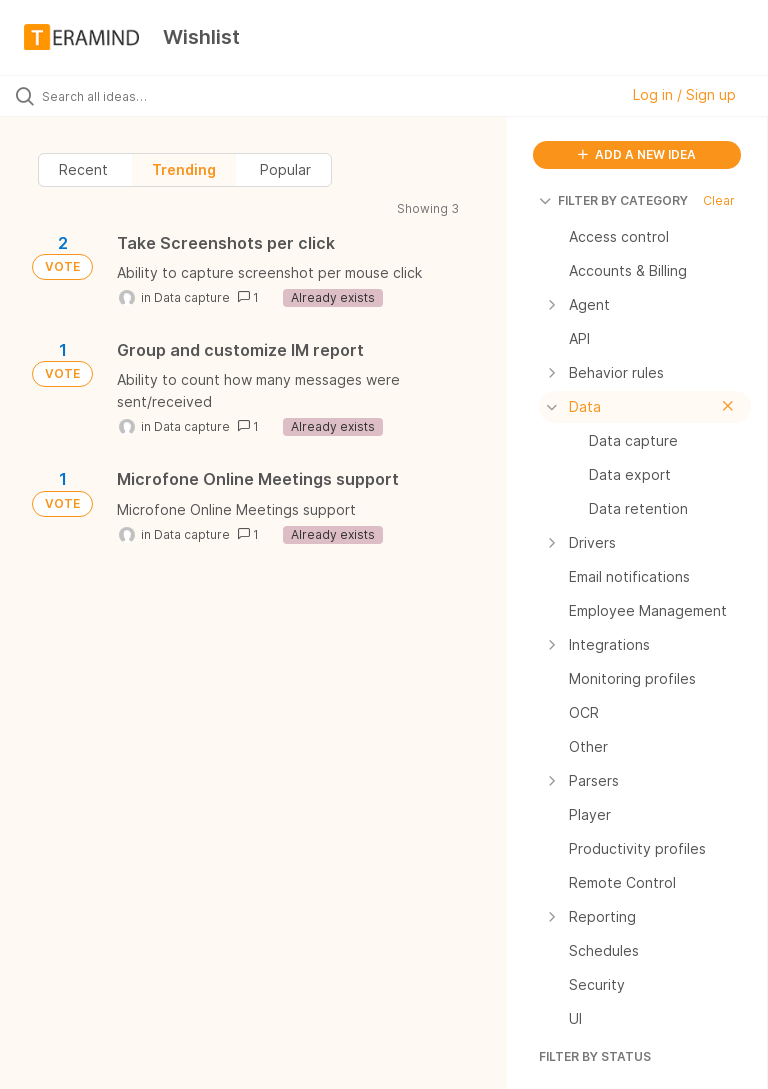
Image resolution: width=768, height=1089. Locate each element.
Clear (719, 200)
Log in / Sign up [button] (684, 94)
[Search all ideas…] (135, 96)
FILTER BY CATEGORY (613, 200)
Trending (184, 169)
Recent (83, 169)
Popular (285, 169)
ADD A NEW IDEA (637, 154)
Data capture (192, 297)
